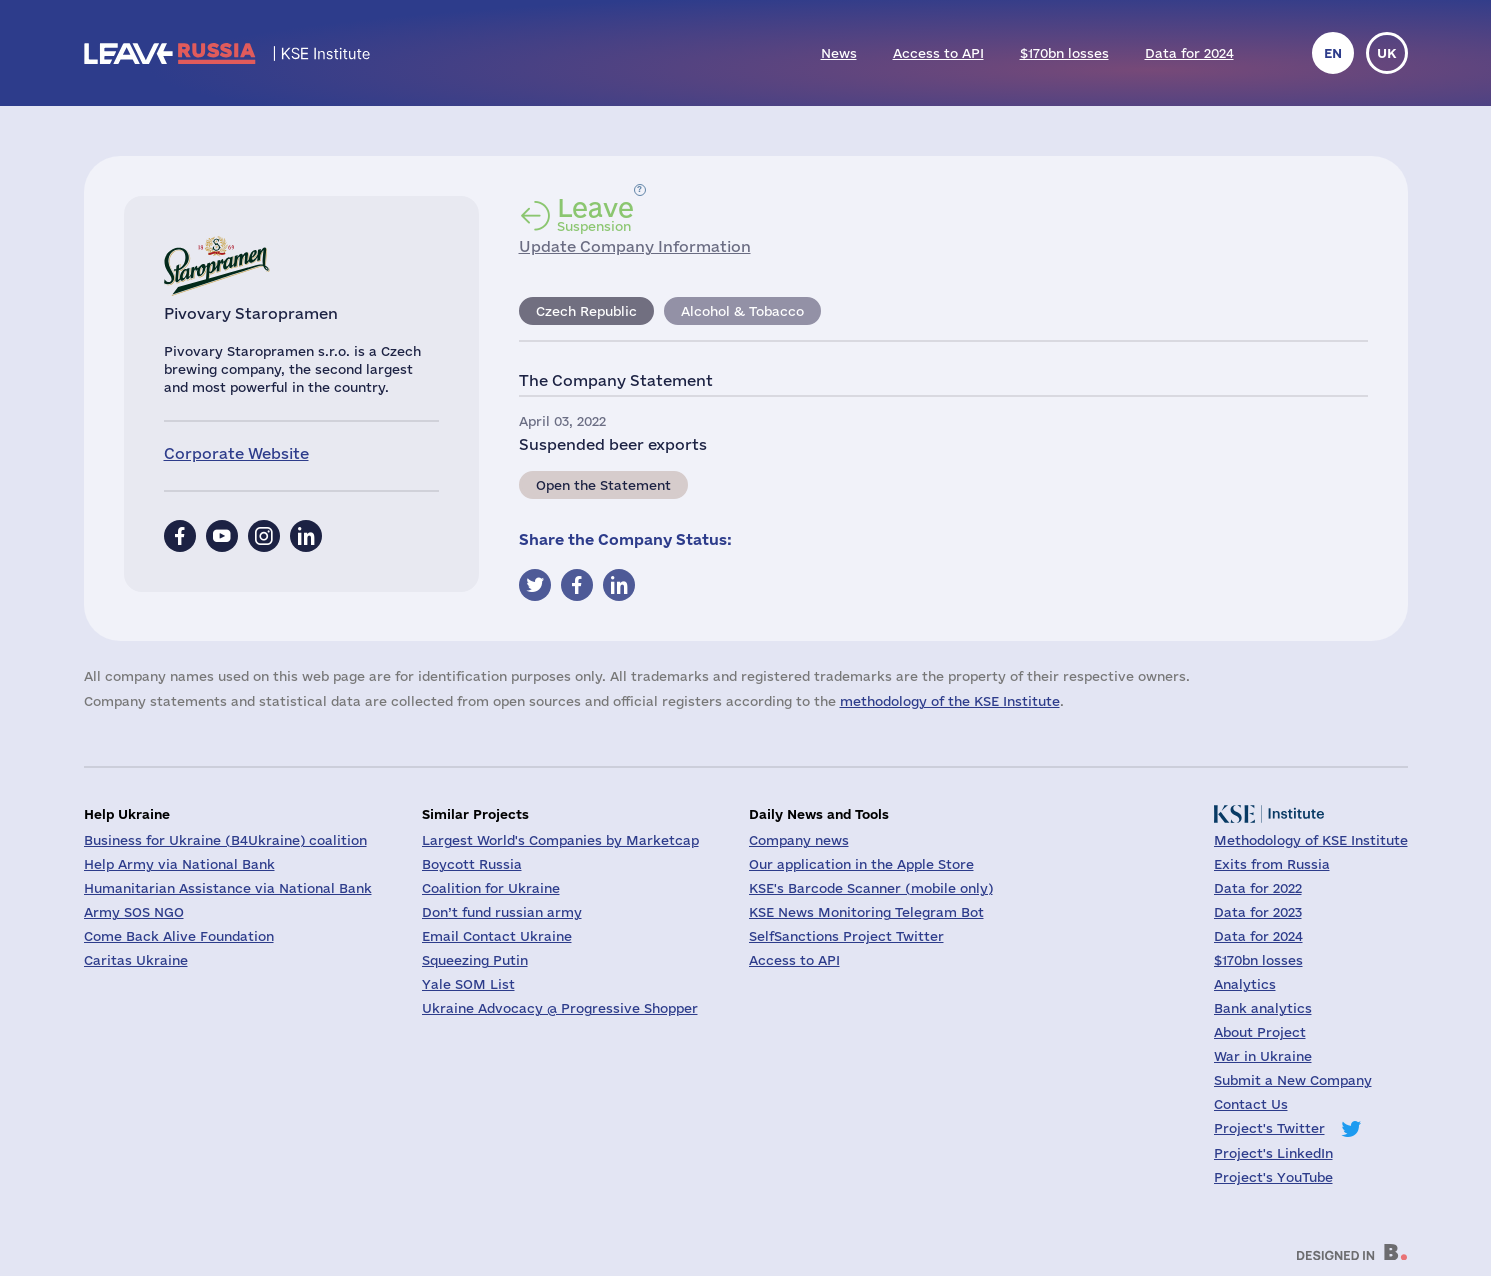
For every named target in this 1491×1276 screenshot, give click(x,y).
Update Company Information (635, 246)
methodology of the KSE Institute (950, 701)
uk (1387, 53)
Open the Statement (603, 485)
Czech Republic (586, 311)
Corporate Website (236, 453)
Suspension (595, 214)
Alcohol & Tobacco (742, 311)
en (1333, 53)
